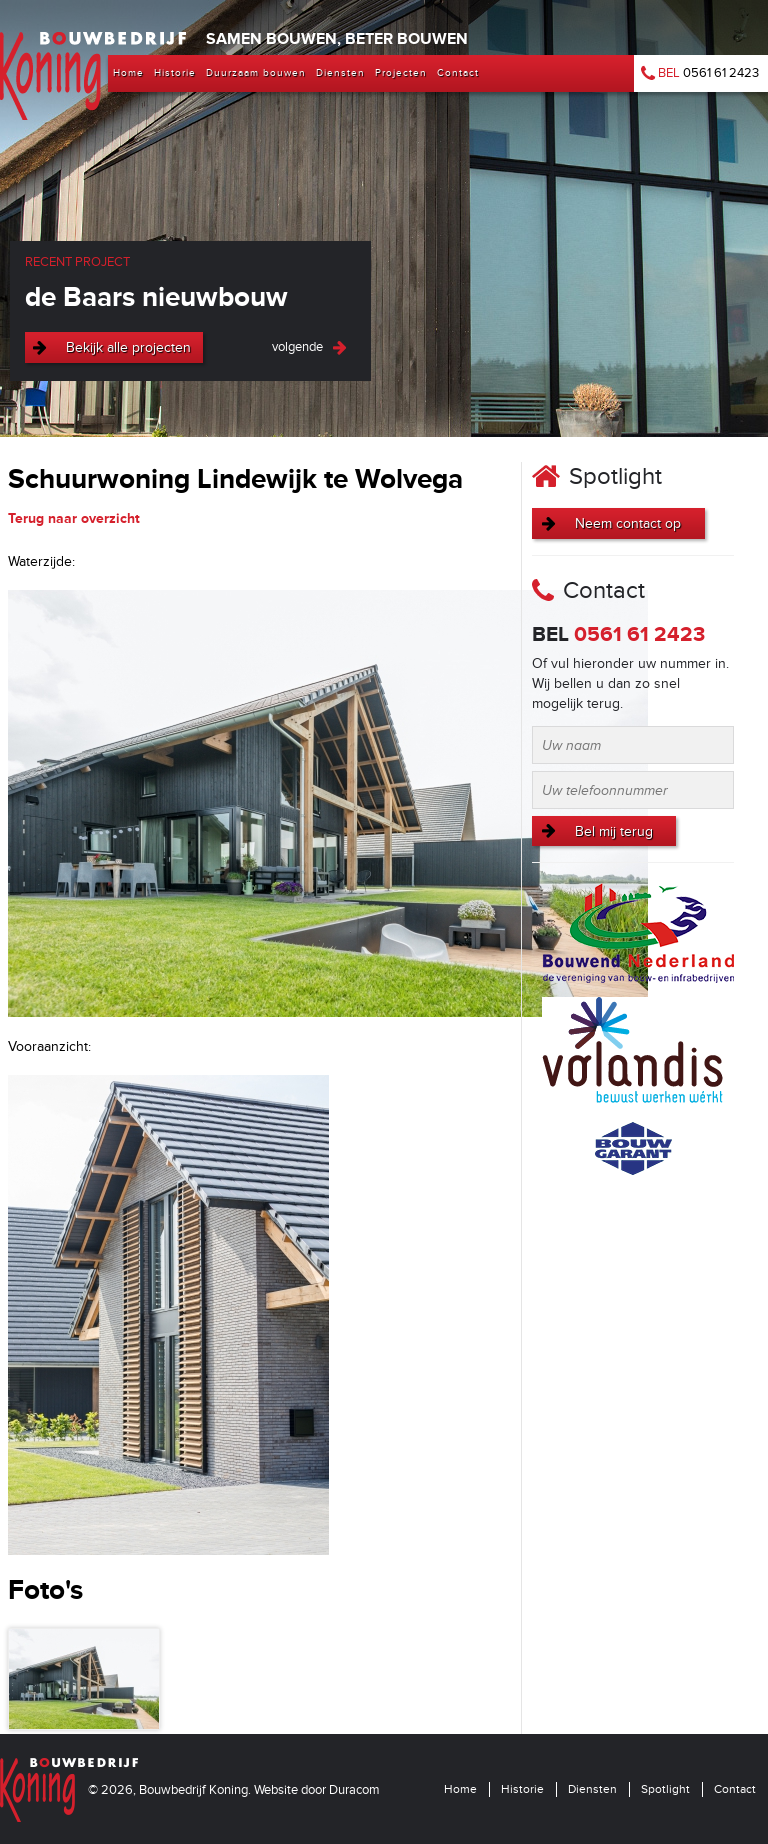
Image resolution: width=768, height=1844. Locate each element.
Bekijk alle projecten (128, 347)
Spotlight (665, 1789)
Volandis (633, 1052)
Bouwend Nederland (638, 933)
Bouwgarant (633, 1148)
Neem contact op (628, 523)
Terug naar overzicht (74, 518)
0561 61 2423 (700, 73)
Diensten (592, 1789)
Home (460, 1789)
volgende (297, 347)
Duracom (354, 1790)
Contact (735, 1789)
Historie (522, 1789)
